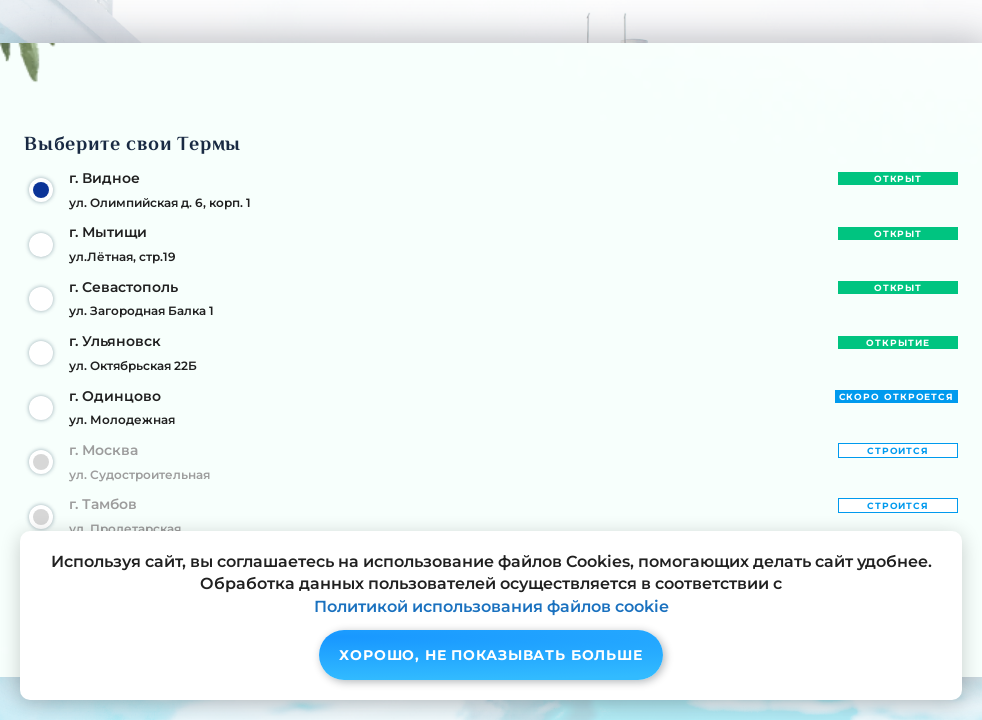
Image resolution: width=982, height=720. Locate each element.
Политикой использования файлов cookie (491, 606)
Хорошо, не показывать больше (491, 655)
